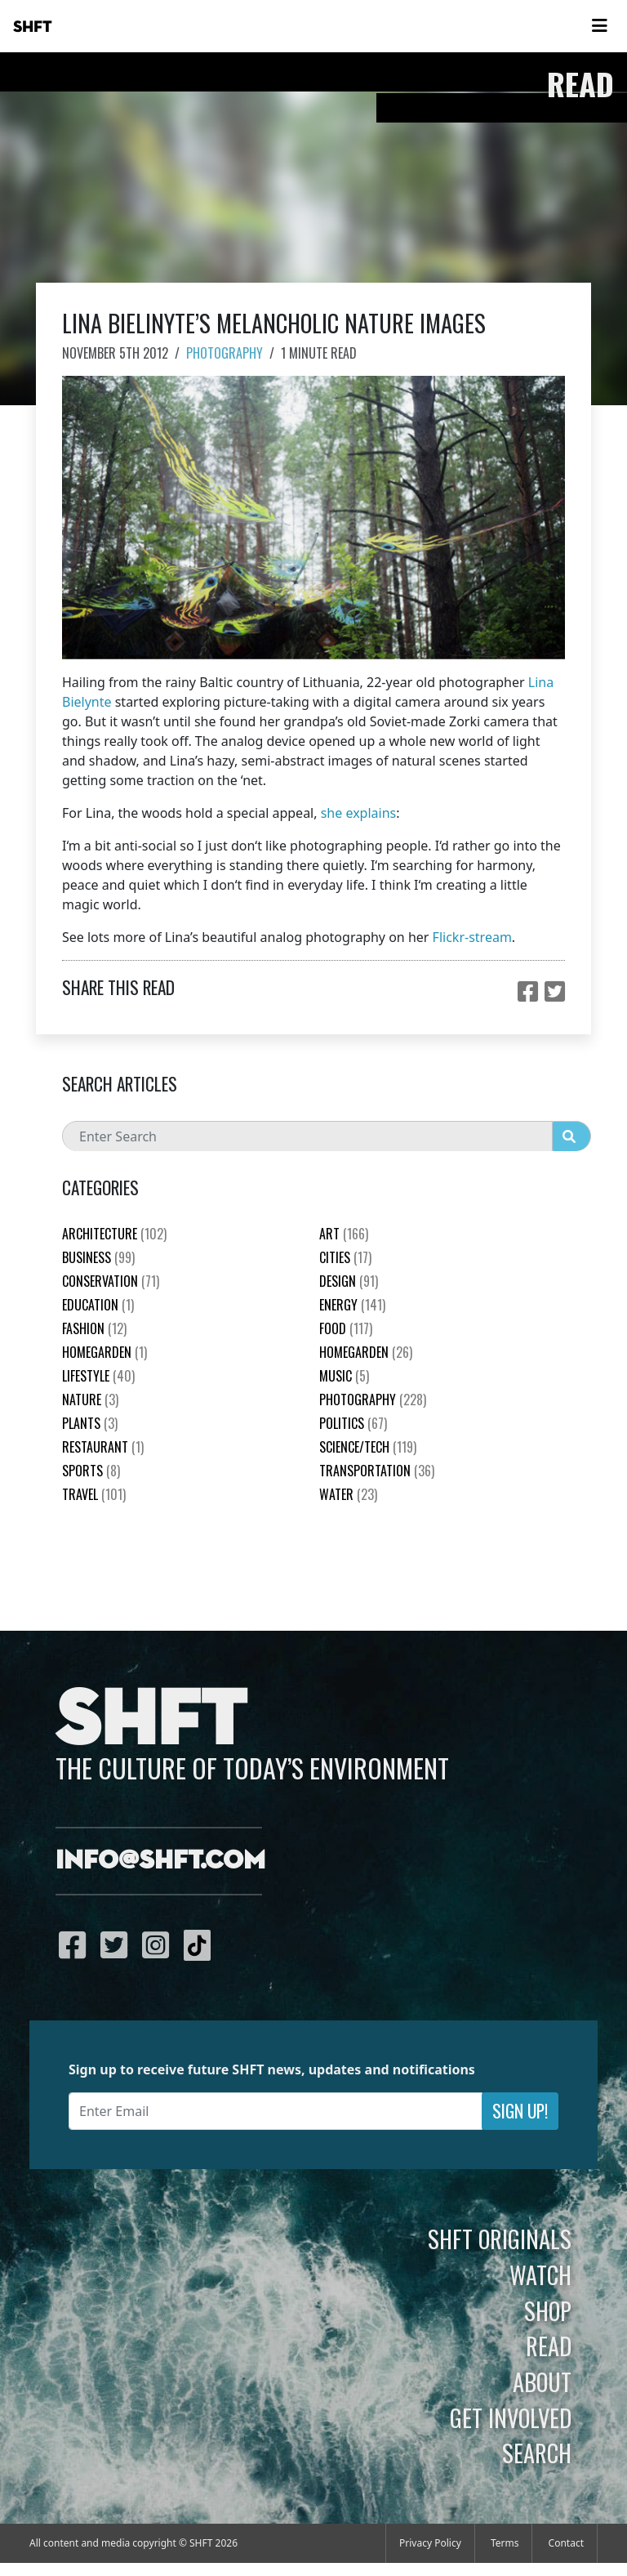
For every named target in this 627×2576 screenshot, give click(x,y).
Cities (345, 1257)
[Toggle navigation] (599, 26)
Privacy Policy (430, 2543)
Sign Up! (520, 2110)
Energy (352, 1305)
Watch (540, 2274)
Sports (91, 1470)
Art (343, 1233)
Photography (224, 353)
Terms (505, 2543)
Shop (547, 2310)
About (542, 2381)
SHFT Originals (499, 2238)
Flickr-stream (472, 937)
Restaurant (103, 1447)
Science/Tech (367, 1447)
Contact (566, 2543)
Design (348, 1281)
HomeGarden (104, 1352)
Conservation (110, 1281)
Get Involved (510, 2417)
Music (344, 1376)
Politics (353, 1423)
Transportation (376, 1470)
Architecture (114, 1233)
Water (348, 1494)
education (98, 1305)
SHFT (32, 27)
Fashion (94, 1328)
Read (548, 2345)
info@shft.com (160, 1861)
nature (90, 1399)
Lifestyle (98, 1376)
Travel (94, 1494)
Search (536, 2452)
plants (90, 1423)
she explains (359, 813)
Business (98, 1257)
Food (345, 1328)
